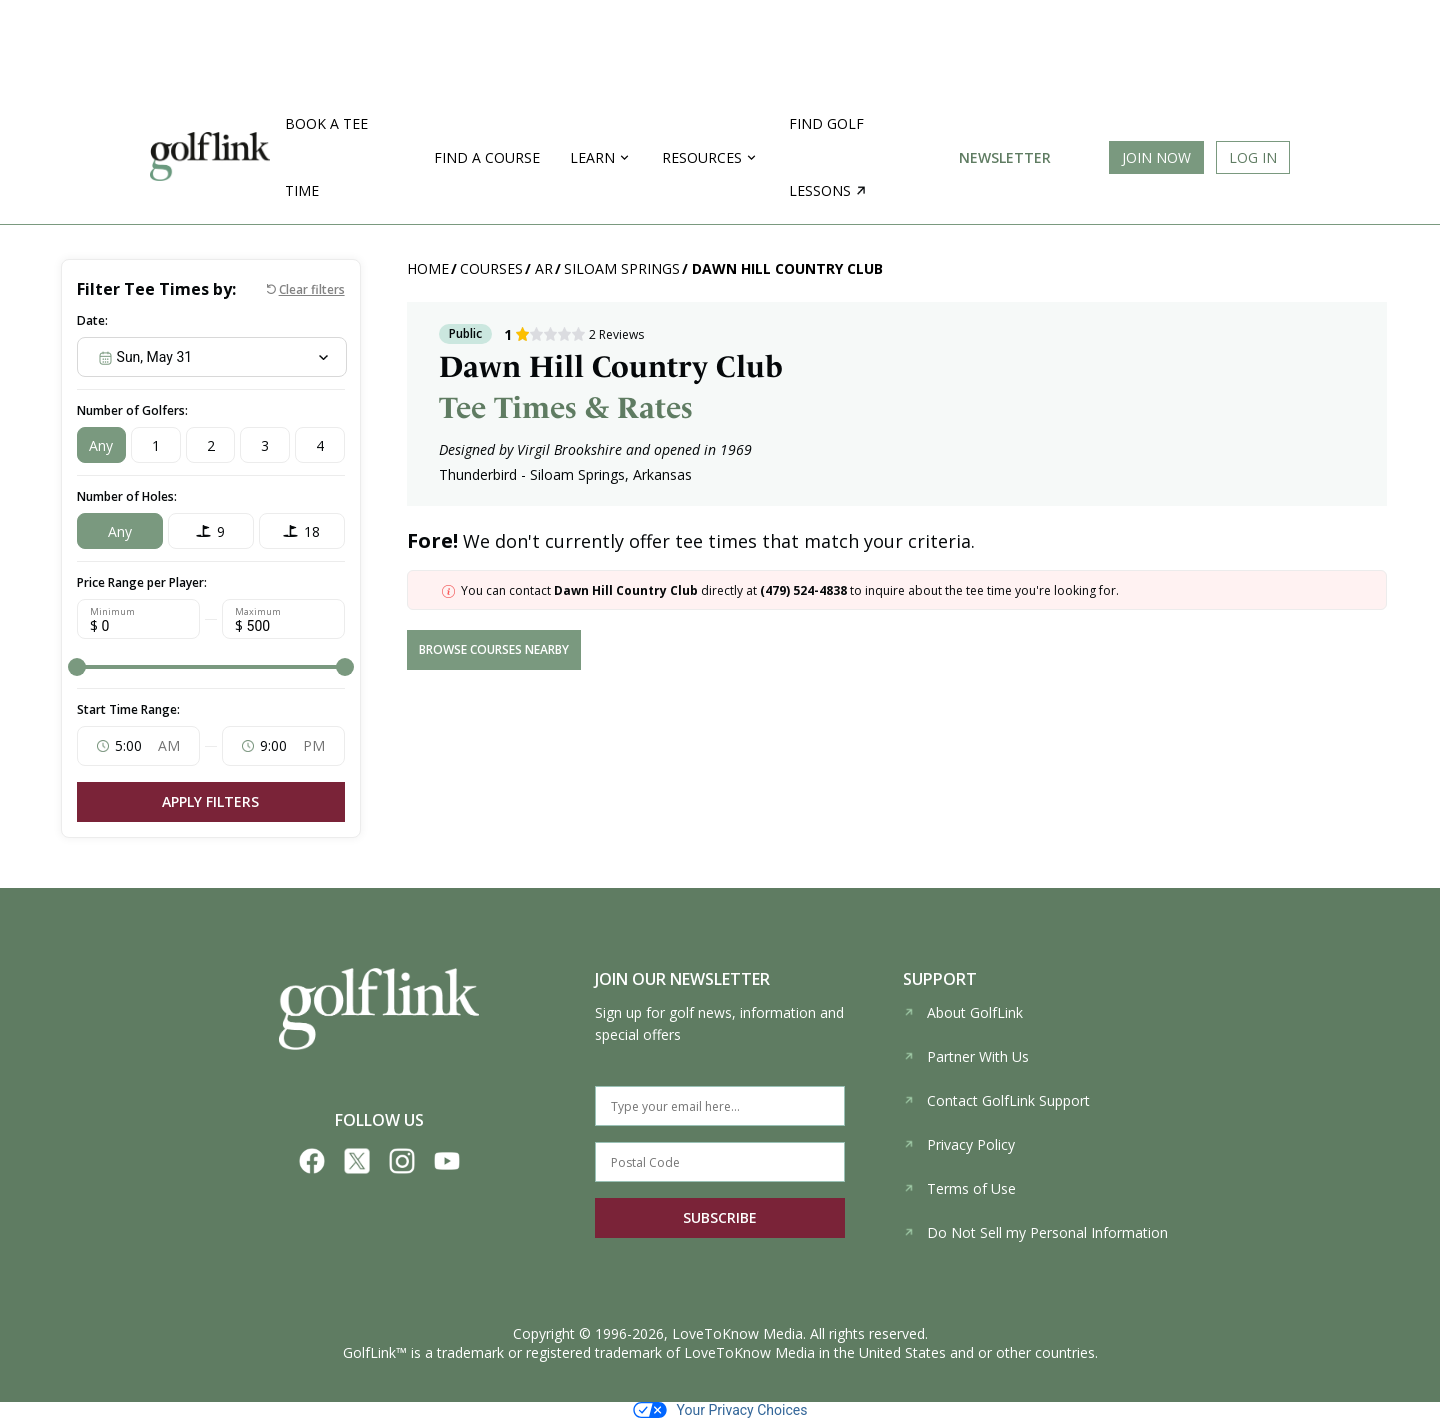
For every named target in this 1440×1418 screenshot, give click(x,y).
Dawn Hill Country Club (787, 268)
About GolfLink (963, 1012)
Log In (1253, 157)
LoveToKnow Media (737, 1333)
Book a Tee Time (326, 157)
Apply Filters (210, 801)
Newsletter (1005, 157)
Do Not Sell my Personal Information (1035, 1232)
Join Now (1156, 157)
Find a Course (487, 157)
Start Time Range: (128, 709)
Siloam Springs (622, 268)
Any (101, 445)
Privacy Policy (959, 1144)
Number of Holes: (127, 496)
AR (544, 268)
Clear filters (312, 289)
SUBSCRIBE (720, 1217)
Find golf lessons (827, 157)
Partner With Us (966, 1056)
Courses (491, 268)
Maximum (258, 612)
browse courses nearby (494, 649)
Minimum (112, 612)
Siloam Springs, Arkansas (611, 474)
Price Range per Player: (142, 582)
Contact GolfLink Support (996, 1100)
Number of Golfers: (132, 410)
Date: (92, 320)
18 (312, 531)
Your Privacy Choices (720, 1410)
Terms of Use (959, 1188)
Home (428, 268)
